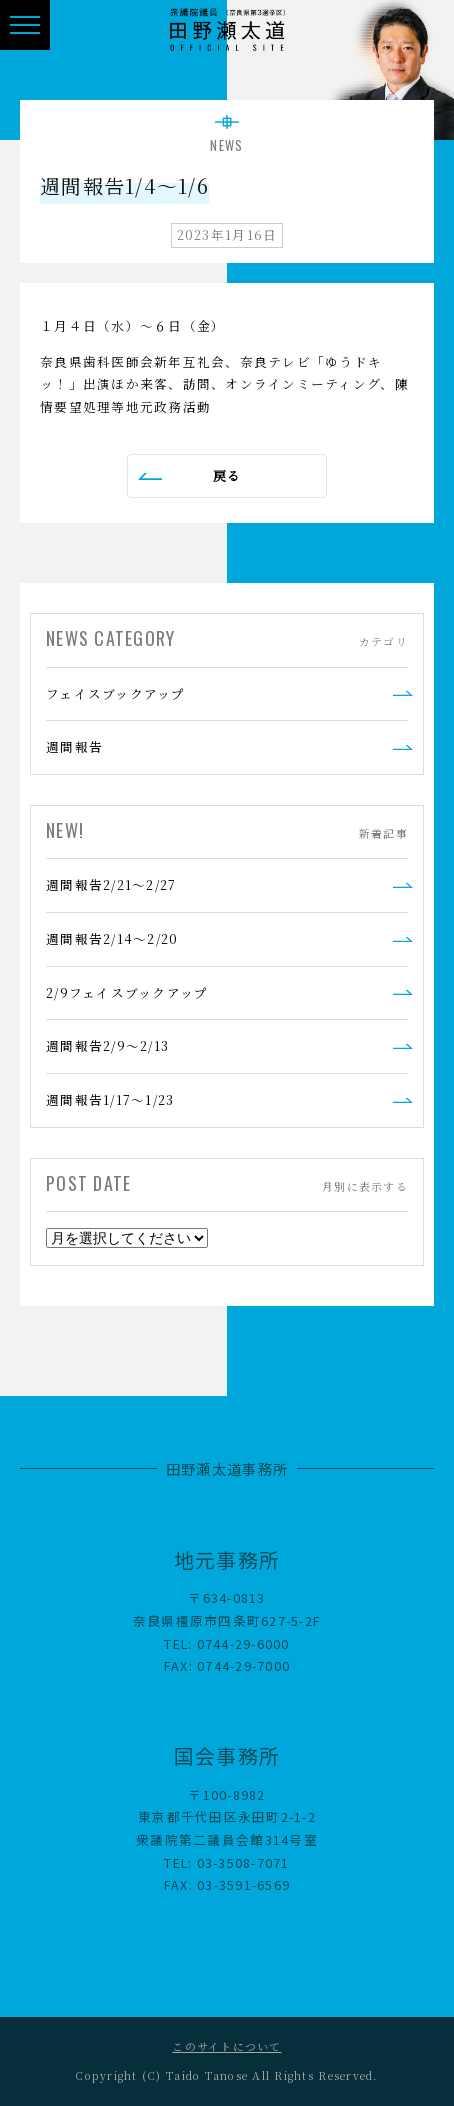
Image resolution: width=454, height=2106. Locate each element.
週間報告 (74, 746)
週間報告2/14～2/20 (112, 938)
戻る (227, 475)
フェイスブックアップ (116, 693)
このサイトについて (226, 2046)
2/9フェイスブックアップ (127, 992)
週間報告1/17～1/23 (110, 1099)
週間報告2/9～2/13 (107, 1045)
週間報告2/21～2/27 (111, 884)
